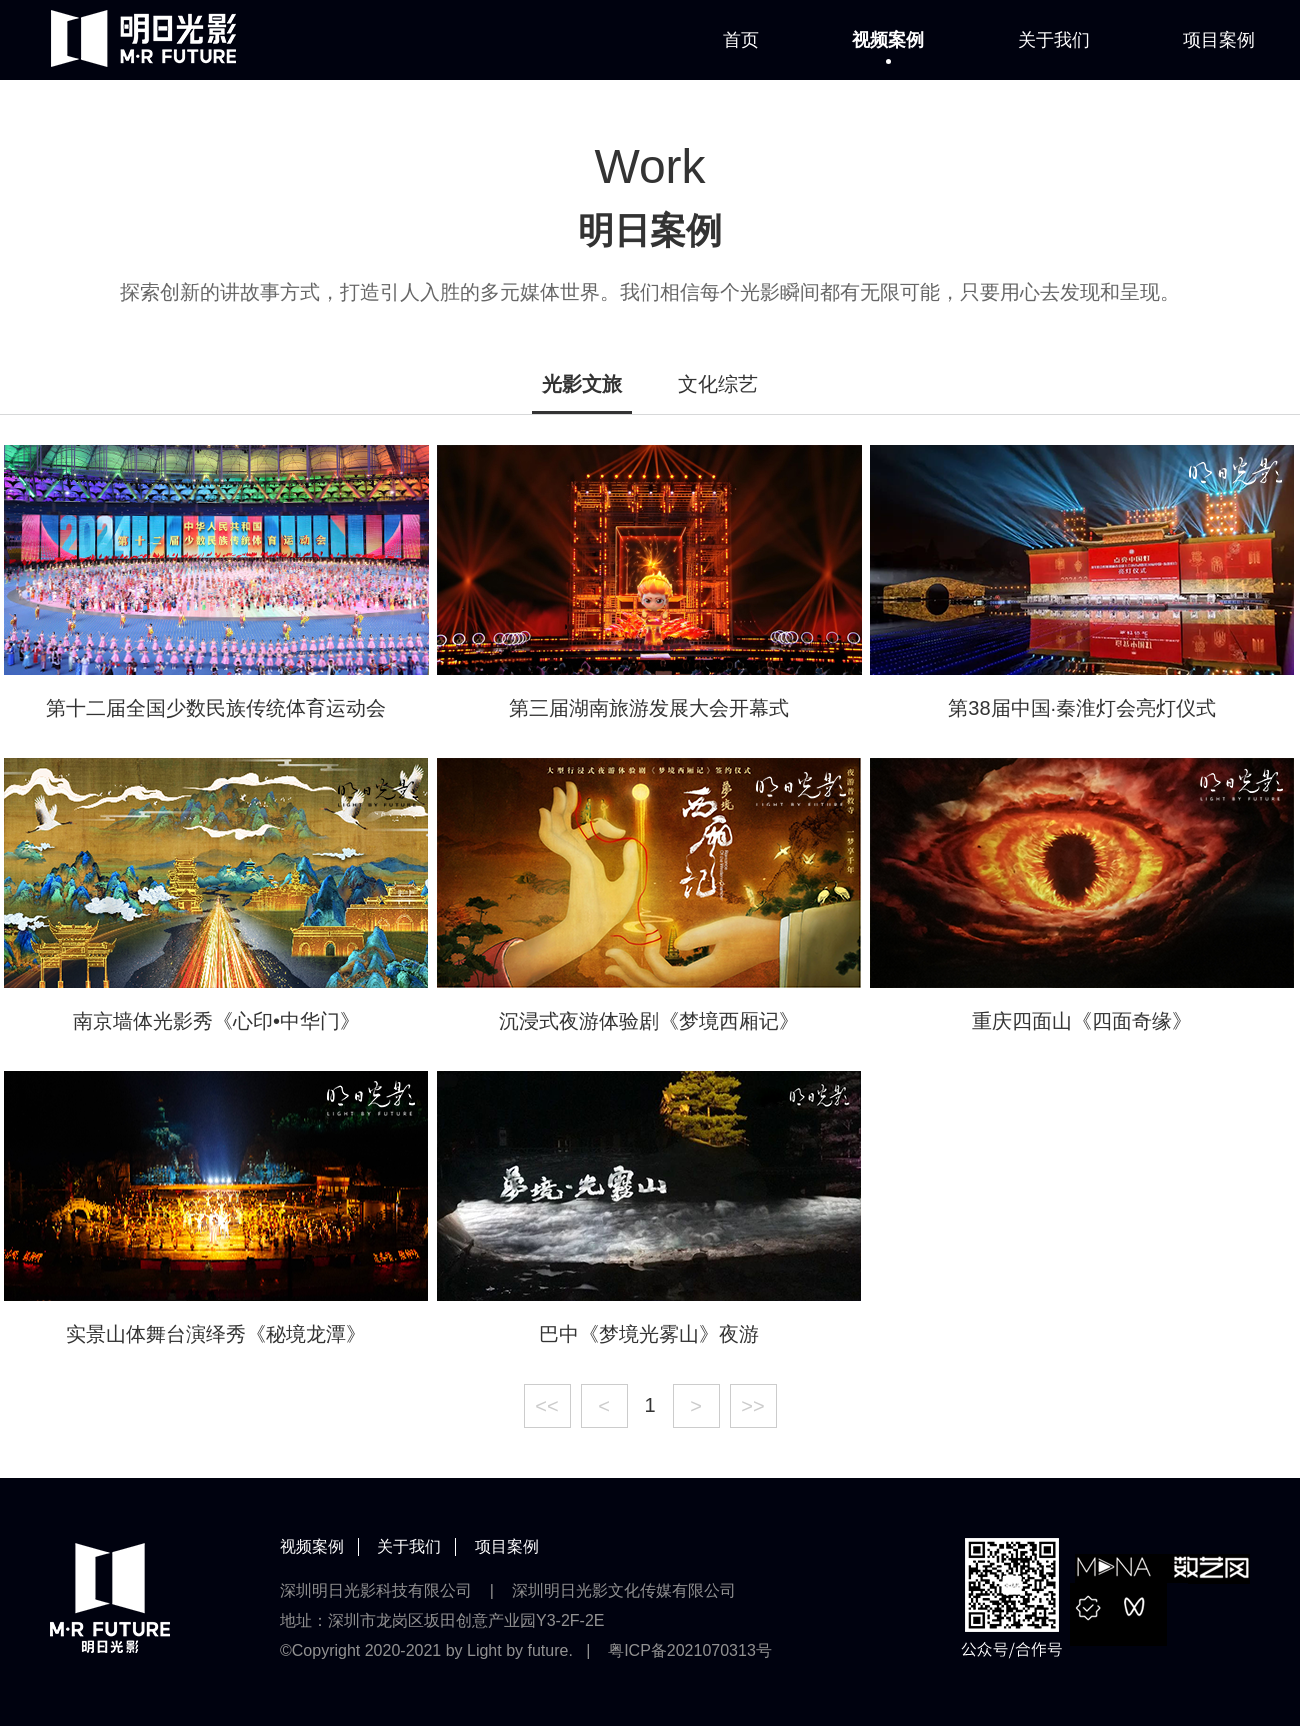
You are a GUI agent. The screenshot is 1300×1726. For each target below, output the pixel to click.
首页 (741, 40)
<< (546, 1406)
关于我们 (1054, 40)
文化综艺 (718, 384)
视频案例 (888, 40)
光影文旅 (582, 384)
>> (752, 1406)
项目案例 (1219, 40)
